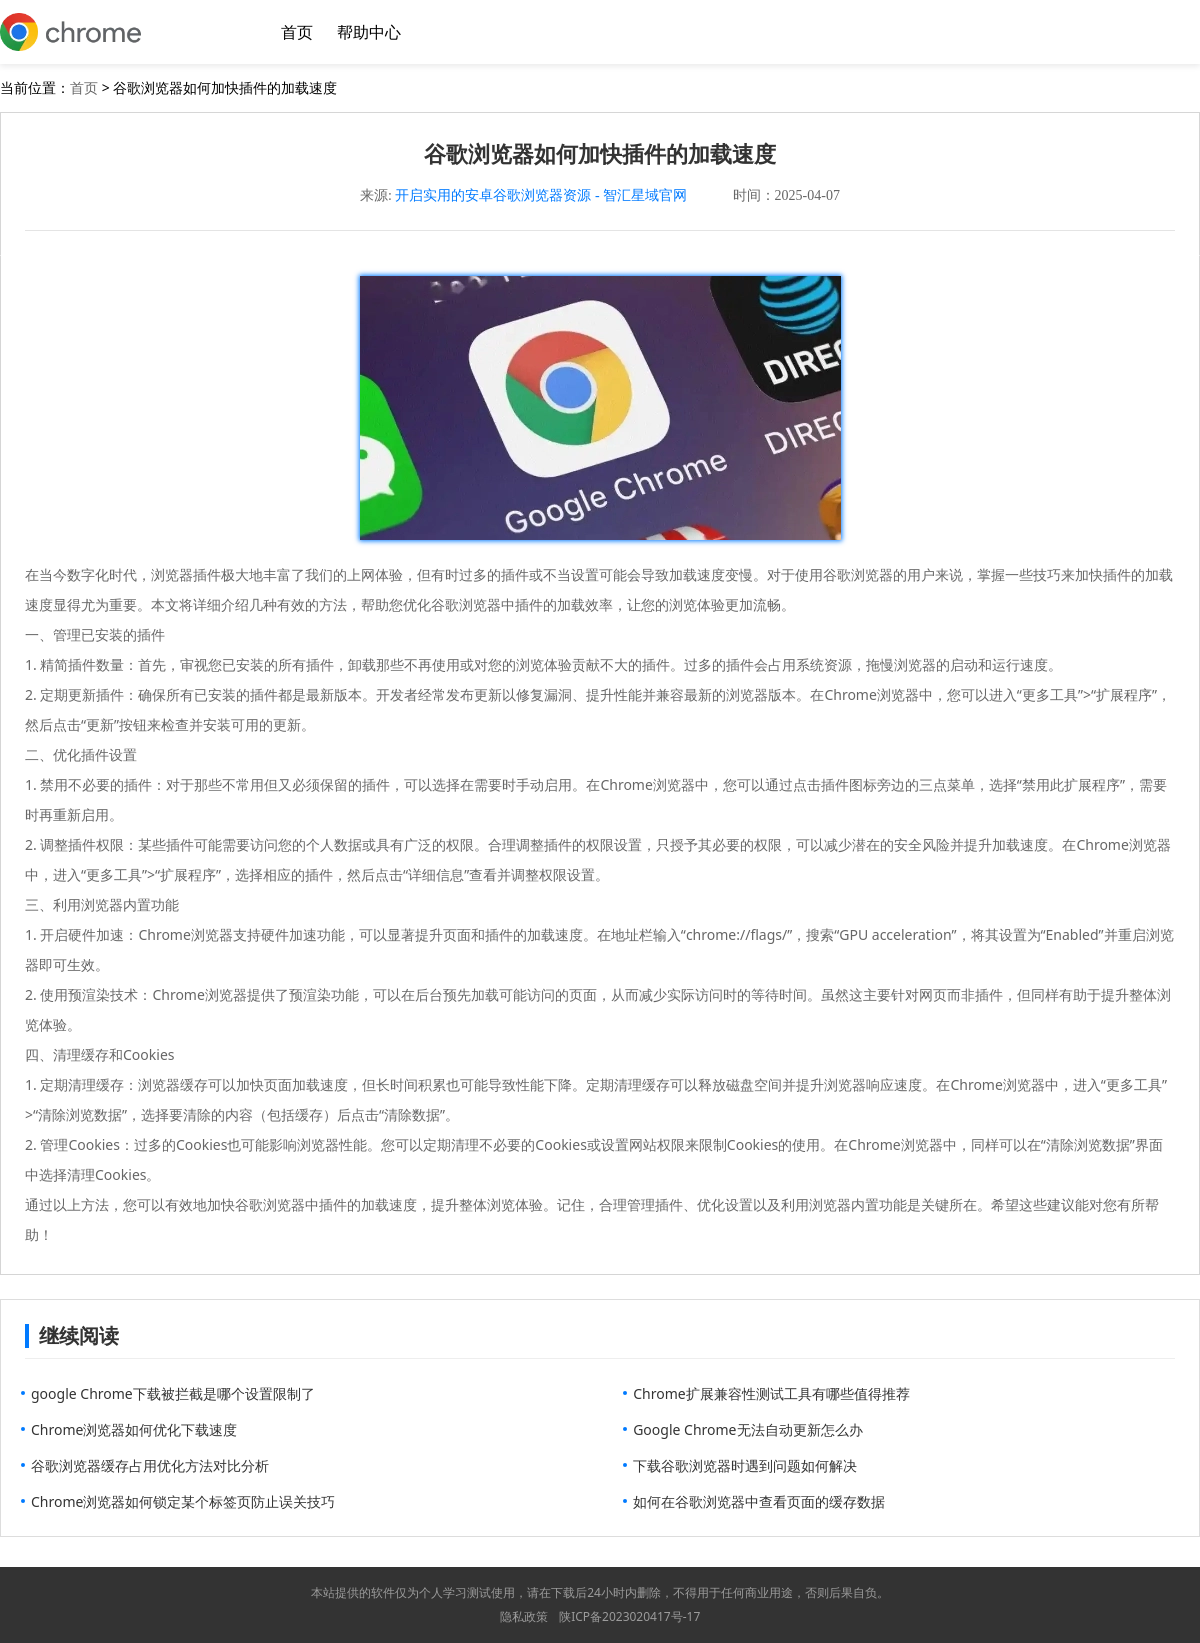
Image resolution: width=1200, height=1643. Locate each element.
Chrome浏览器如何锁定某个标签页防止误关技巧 (183, 1501)
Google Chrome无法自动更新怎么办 (747, 1429)
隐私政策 (524, 1616)
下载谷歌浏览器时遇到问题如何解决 (745, 1465)
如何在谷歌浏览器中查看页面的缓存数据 (759, 1501)
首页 (297, 32)
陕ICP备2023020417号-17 (629, 1616)
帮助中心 (369, 32)
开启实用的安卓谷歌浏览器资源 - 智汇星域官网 (541, 195)
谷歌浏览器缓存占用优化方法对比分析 (150, 1465)
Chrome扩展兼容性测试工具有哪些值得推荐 (771, 1393)
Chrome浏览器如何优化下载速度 (134, 1429)
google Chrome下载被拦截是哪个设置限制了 (173, 1393)
